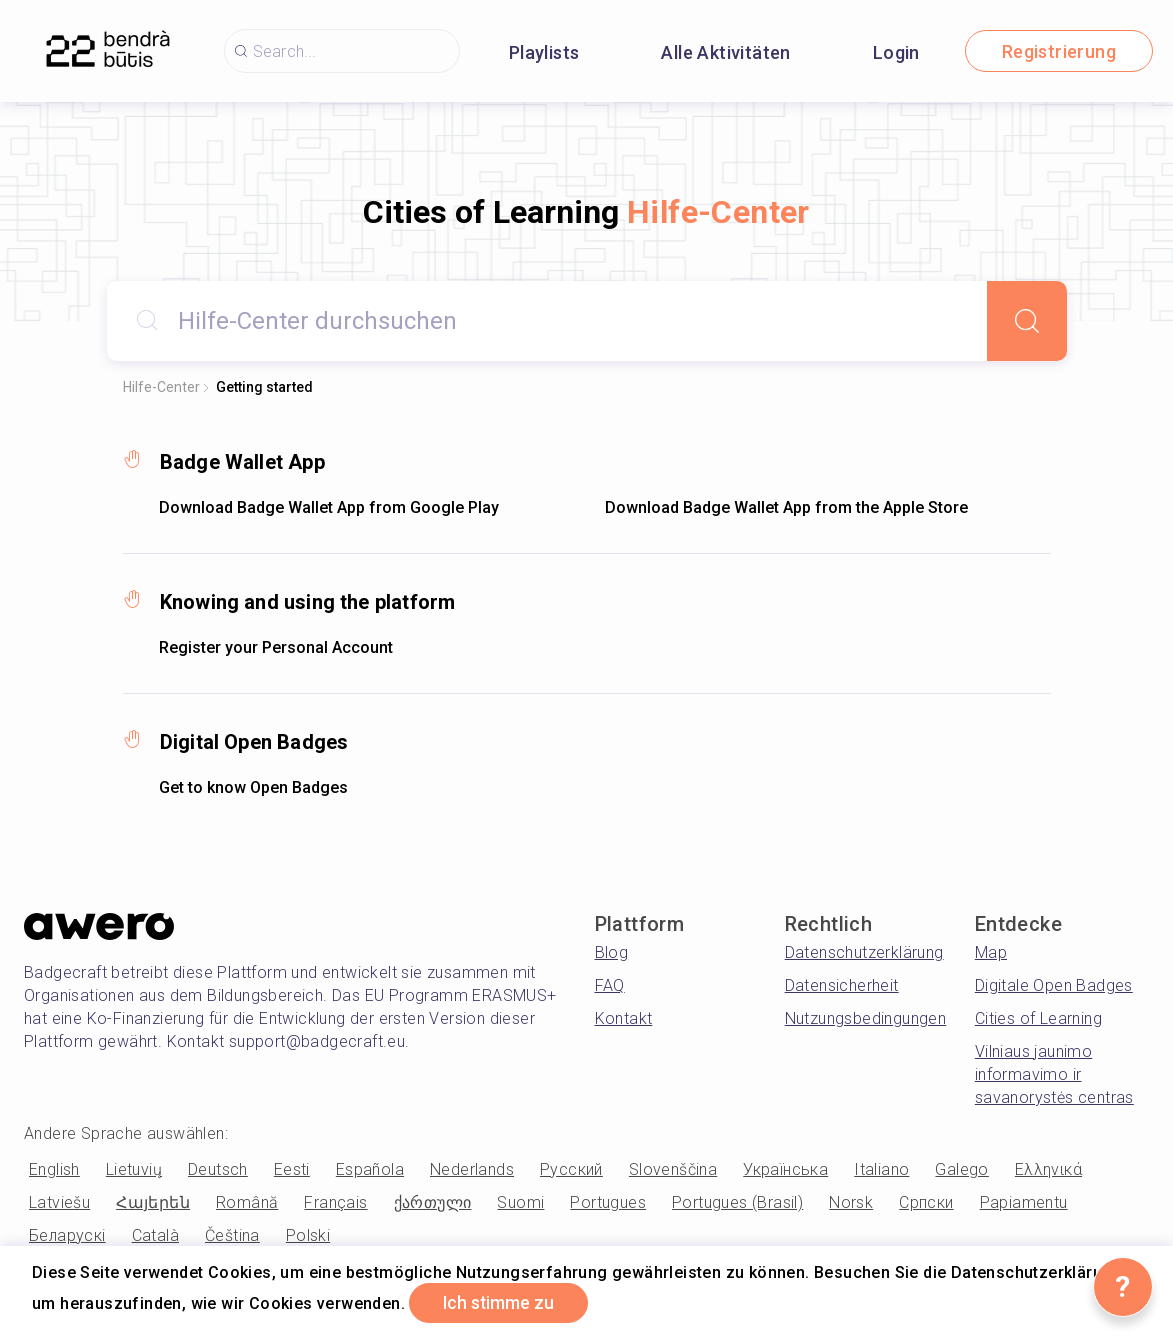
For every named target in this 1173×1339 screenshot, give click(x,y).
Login (896, 52)
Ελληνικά (1048, 1169)
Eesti (292, 1169)
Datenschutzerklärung (864, 952)
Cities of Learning (1038, 1018)
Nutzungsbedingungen (866, 1018)
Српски (926, 1202)
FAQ (610, 985)
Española (370, 1169)
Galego (961, 1169)
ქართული (433, 1202)
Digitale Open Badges (1054, 985)
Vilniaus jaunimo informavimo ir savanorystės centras (1054, 1074)
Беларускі (67, 1235)
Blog (612, 952)
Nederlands (472, 1169)
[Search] (1027, 321)
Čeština (232, 1235)
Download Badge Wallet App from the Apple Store (786, 507)
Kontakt (624, 1018)
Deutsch (218, 1169)
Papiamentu (1024, 1202)
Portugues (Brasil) (737, 1202)
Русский (571, 1169)
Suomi (520, 1202)
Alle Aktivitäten (725, 52)
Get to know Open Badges (253, 787)
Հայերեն (153, 1202)
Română (247, 1202)
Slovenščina (673, 1169)
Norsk (851, 1202)
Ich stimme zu (502, 1302)
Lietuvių (134, 1169)
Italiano (881, 1169)
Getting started (264, 387)
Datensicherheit (842, 985)
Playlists (544, 52)
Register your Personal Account (276, 647)
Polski (308, 1235)
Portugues (608, 1202)
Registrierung (1059, 51)
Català (155, 1235)
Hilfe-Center (161, 387)
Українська (785, 1169)
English (54, 1169)
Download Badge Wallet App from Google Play (329, 507)
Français (335, 1202)
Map (991, 952)
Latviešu (59, 1202)
